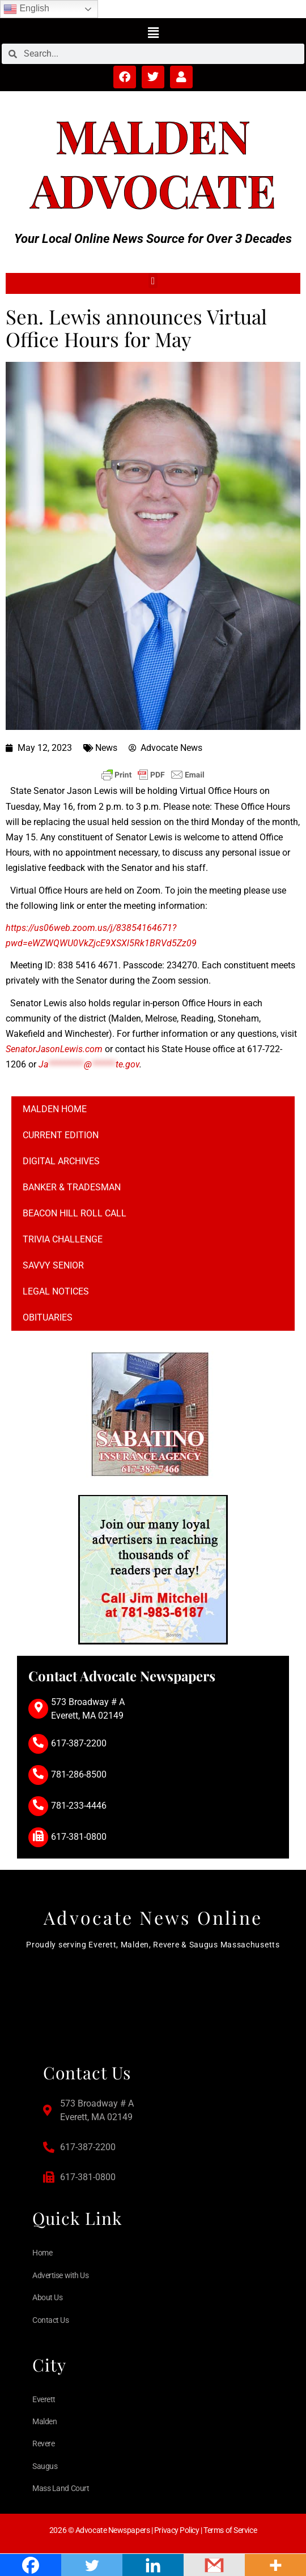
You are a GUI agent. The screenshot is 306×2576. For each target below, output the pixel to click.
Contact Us (50, 2320)
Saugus (44, 2466)
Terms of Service (230, 2530)
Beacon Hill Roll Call (74, 1213)
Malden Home (55, 1109)
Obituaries (48, 1317)
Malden (153, 135)
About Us (47, 2297)
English (26, 9)
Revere (43, 2443)
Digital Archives (61, 1161)
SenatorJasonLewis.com (54, 1049)
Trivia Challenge (63, 1239)
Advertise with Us (60, 2275)
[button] (153, 32)
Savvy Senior (53, 1265)
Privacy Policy (176, 2530)
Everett (44, 2399)
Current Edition (61, 1135)
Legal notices (56, 1291)
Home (42, 2252)
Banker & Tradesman (72, 1187)
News (106, 747)
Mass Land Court (60, 2488)
